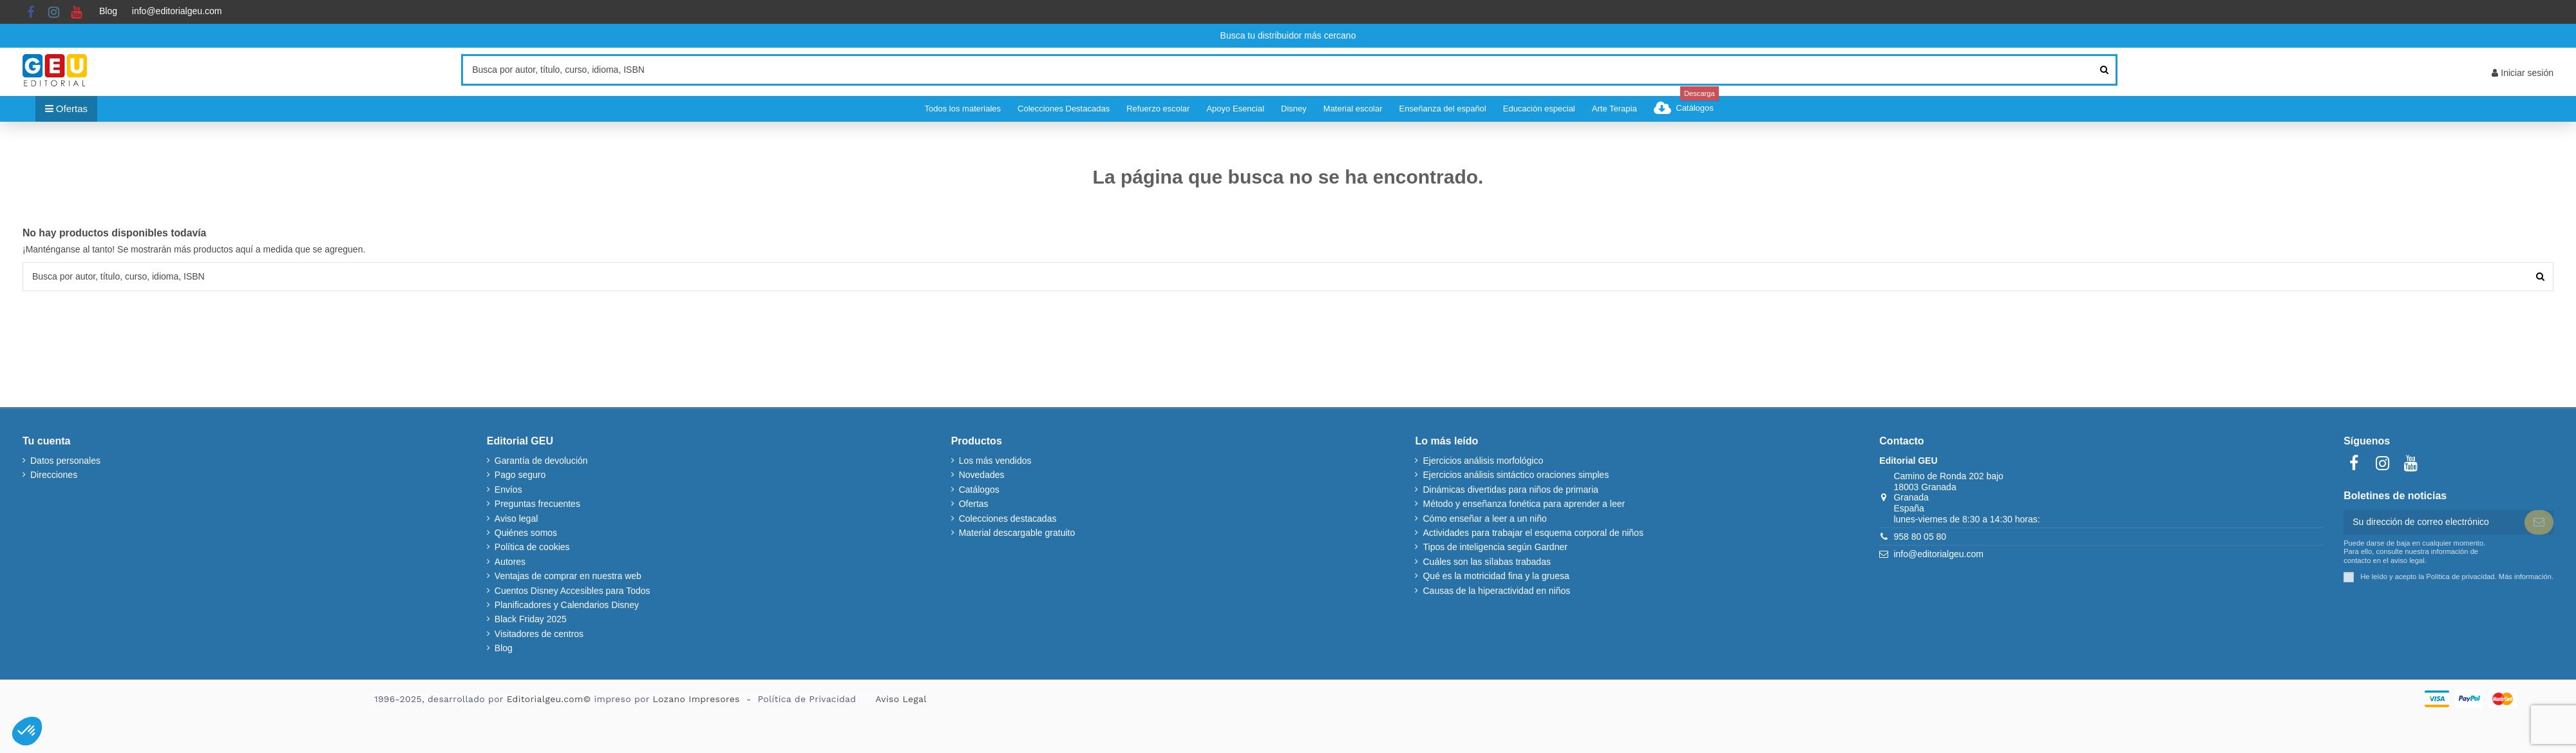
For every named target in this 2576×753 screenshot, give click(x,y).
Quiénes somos (526, 533)
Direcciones (53, 475)
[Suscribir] (2538, 522)
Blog (108, 11)
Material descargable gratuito (1017, 533)
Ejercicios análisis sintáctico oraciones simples (1516, 475)
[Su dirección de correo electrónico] (2434, 522)
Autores (510, 562)
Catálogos (979, 489)
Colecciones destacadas (1008, 518)
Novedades (982, 475)
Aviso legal (516, 518)
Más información (2525, 576)
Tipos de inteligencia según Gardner (1495, 547)
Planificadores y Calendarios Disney (567, 605)
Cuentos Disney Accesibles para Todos (572, 591)
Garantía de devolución (541, 460)
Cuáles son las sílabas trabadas (1486, 562)
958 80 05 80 (1919, 536)
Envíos (508, 489)
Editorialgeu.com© (549, 699)
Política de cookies (532, 547)
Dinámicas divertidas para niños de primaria (1510, 489)
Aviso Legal (901, 699)
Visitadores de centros (539, 634)
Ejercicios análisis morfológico (1483, 460)
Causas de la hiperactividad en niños (1496, 591)
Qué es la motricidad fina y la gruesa (1496, 576)
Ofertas (974, 504)
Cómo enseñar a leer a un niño (1484, 518)
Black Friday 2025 (531, 619)
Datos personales (65, 460)
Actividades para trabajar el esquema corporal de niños (1533, 533)
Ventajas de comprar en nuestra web (568, 576)
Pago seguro (520, 475)
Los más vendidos (995, 460)
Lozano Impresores (695, 699)
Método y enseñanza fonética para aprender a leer (1524, 504)
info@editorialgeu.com (177, 11)
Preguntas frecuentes (537, 504)
